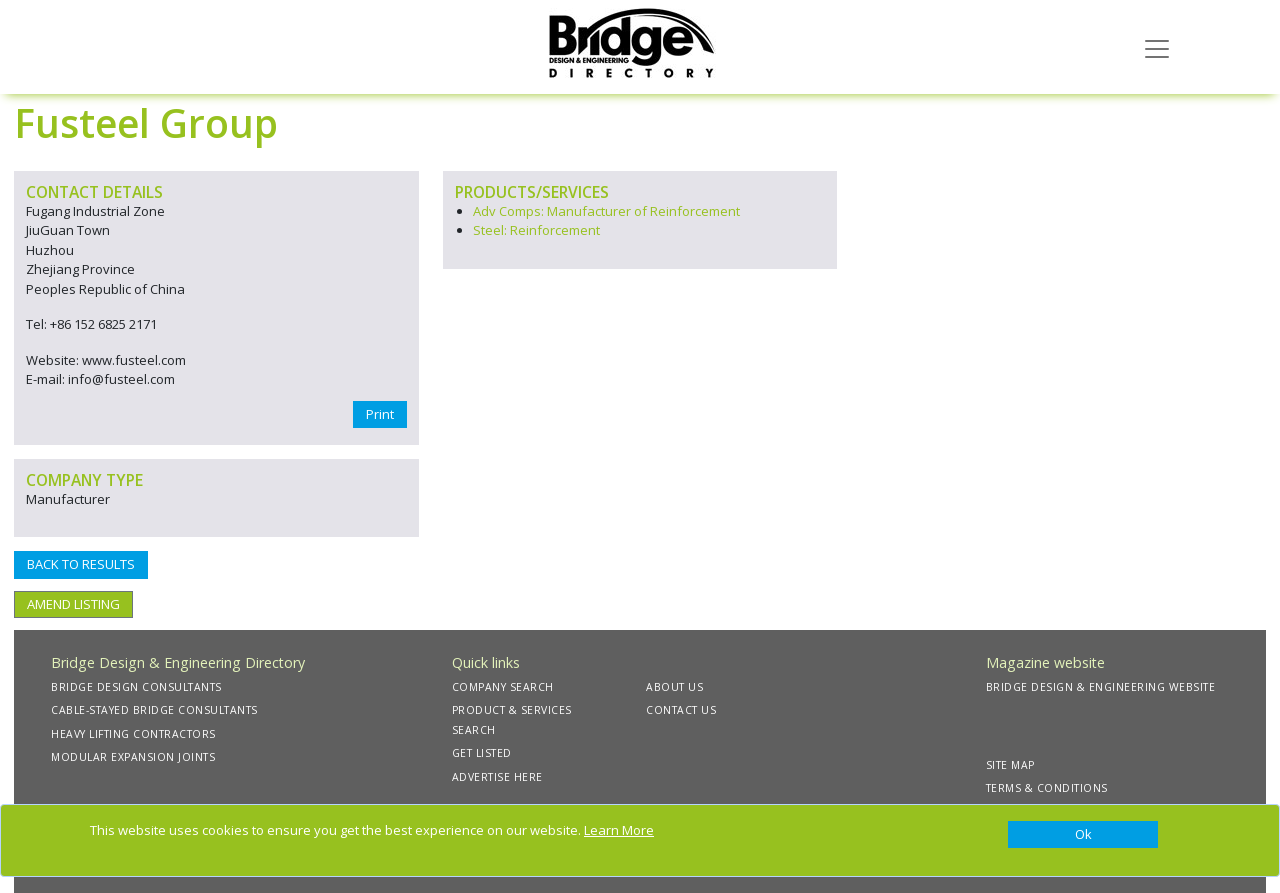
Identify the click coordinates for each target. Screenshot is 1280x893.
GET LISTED (482, 753)
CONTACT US (681, 710)
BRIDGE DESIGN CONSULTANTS (136, 687)
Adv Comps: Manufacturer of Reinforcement (606, 211)
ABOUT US (674, 687)
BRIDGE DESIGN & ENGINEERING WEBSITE (1101, 687)
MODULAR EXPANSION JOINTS (133, 757)
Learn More (619, 830)
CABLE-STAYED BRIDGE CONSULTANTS (154, 710)
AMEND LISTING (73, 604)
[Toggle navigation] (1157, 47)
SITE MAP (1010, 765)
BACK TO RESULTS (81, 564)
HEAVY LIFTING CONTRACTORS (133, 734)
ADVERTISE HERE (497, 777)
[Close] (1083, 835)
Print (380, 414)
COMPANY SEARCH (503, 687)
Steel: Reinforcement (536, 230)
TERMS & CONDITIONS (1047, 788)
